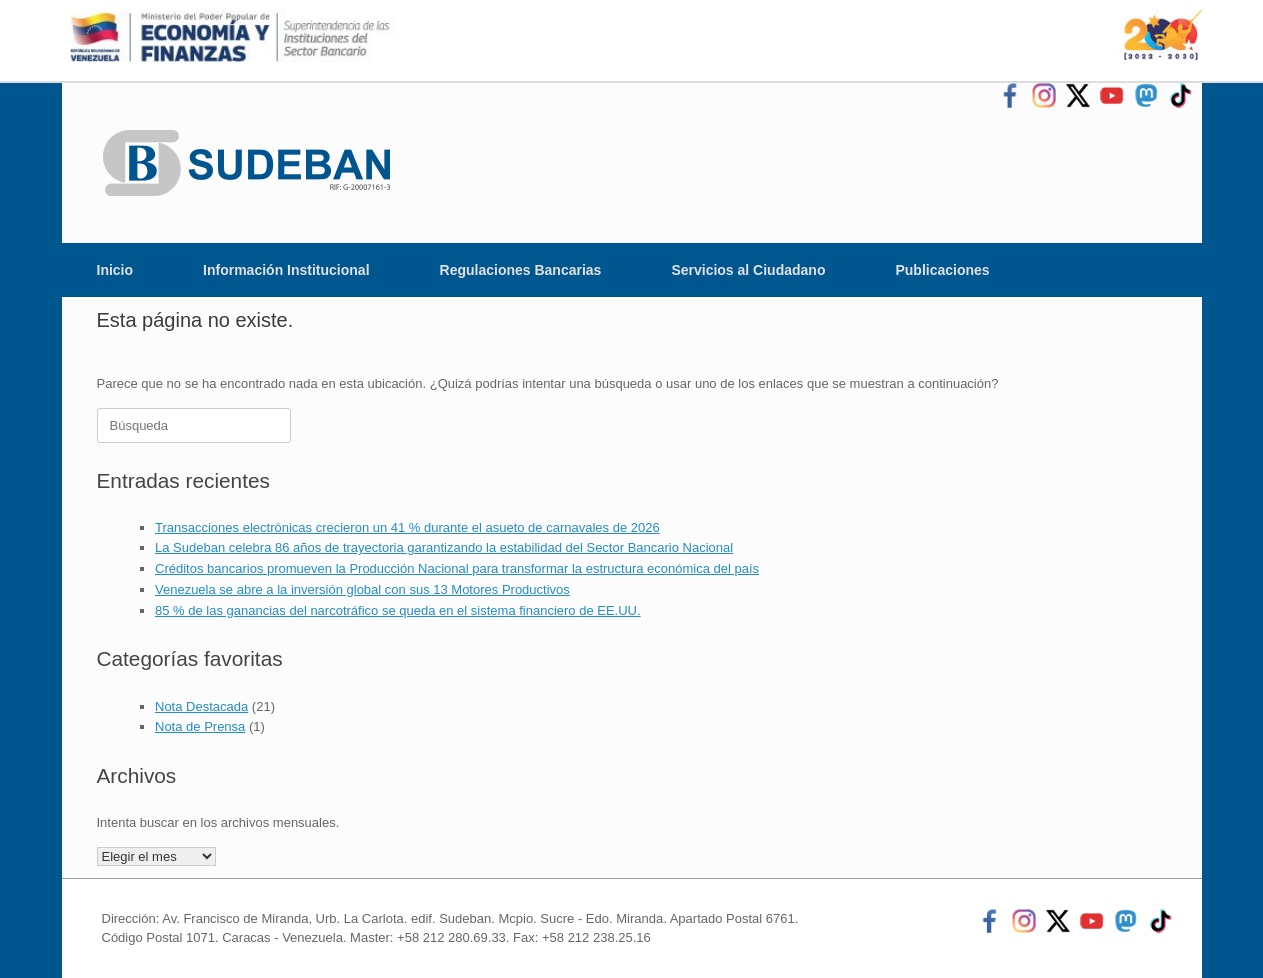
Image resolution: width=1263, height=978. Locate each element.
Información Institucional (286, 270)
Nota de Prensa (200, 726)
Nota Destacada (201, 706)
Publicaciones (942, 270)
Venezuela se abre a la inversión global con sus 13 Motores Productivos (362, 589)
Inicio (115, 270)
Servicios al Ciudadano (748, 270)
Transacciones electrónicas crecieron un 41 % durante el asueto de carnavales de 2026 (407, 527)
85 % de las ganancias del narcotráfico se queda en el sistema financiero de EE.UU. (398, 610)
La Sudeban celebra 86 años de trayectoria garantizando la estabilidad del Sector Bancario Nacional (444, 547)
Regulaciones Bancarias (521, 270)
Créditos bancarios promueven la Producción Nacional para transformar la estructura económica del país (457, 568)
